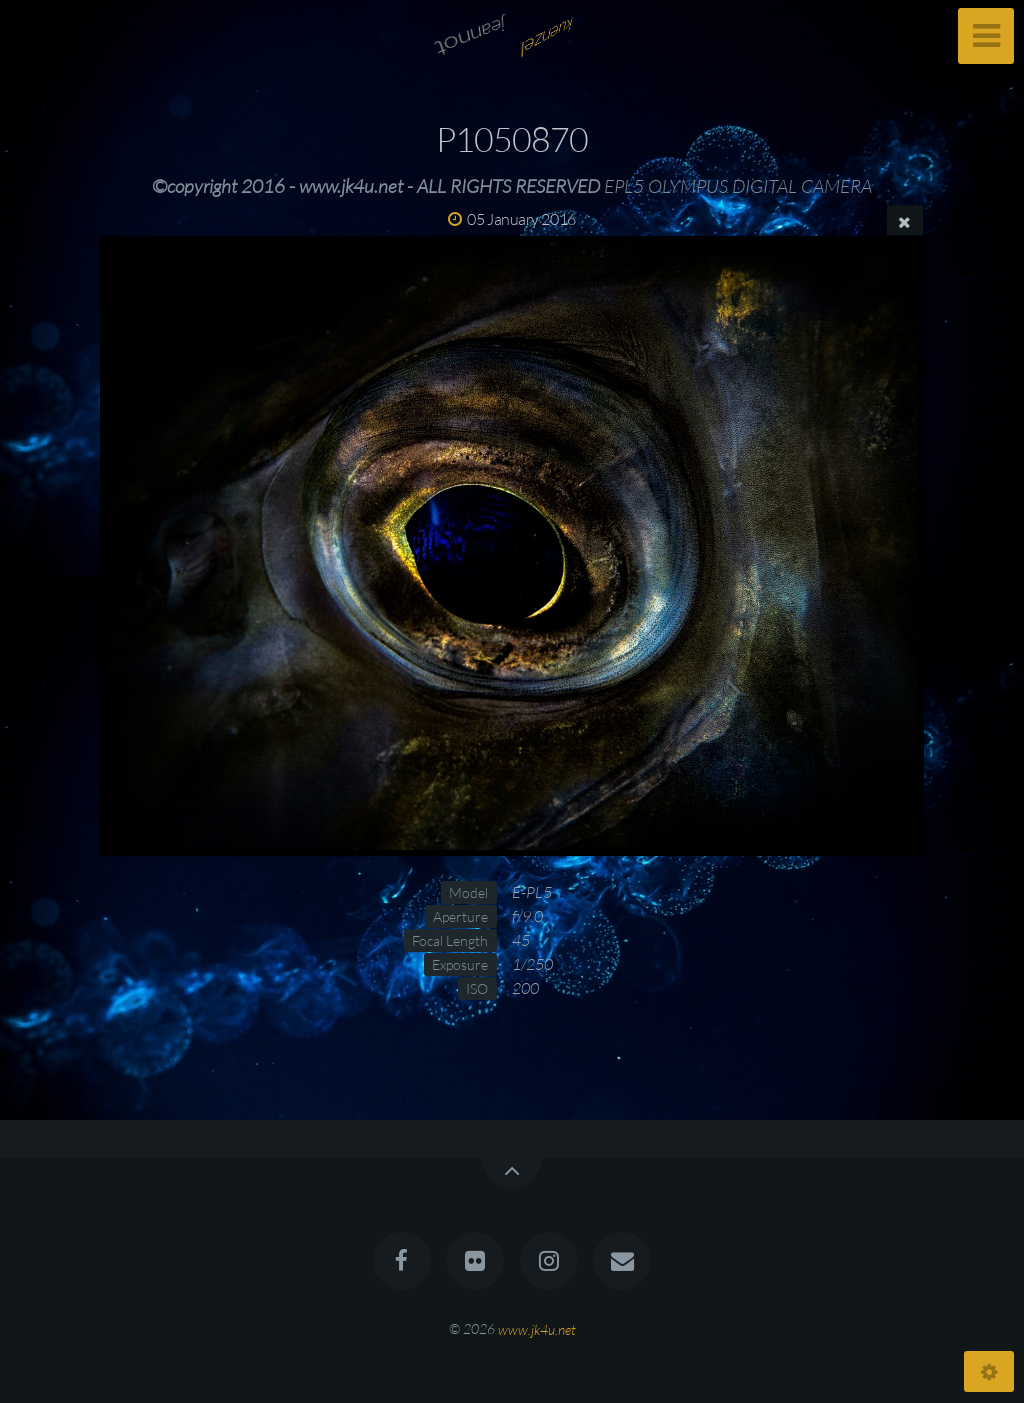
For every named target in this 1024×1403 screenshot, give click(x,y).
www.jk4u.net (537, 1328)
